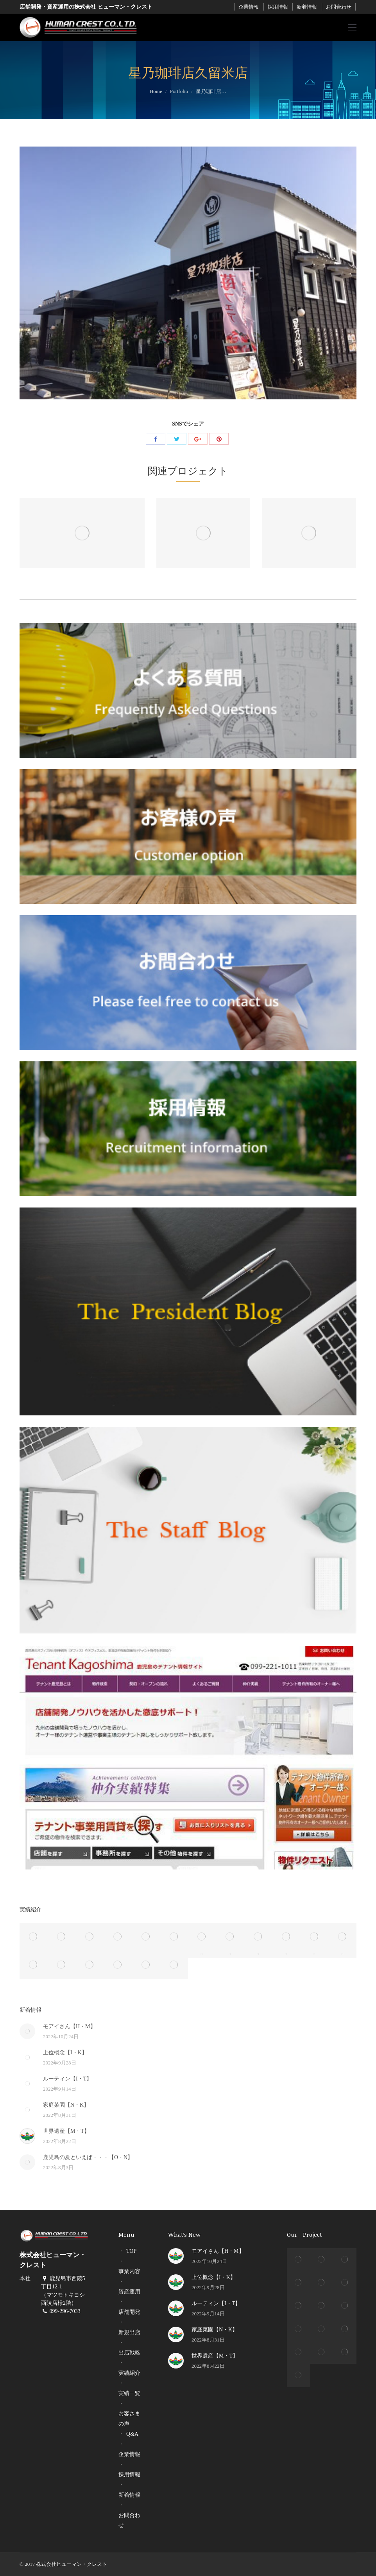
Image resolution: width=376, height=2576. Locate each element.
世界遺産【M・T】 (66, 2131)
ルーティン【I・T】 (67, 2079)
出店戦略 (129, 2353)
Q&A (132, 2434)
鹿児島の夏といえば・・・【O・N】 (88, 2157)
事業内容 (129, 2271)
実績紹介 (129, 2373)
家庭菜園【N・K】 (66, 2105)
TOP (131, 2251)
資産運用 (129, 2292)
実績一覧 (129, 2393)
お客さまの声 (129, 2419)
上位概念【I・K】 (65, 2052)
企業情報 (248, 7)
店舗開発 (129, 2312)
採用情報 (278, 7)
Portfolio (179, 91)
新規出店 (129, 2332)
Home (156, 91)
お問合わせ (338, 7)
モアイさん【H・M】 (69, 2026)
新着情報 (307, 7)
